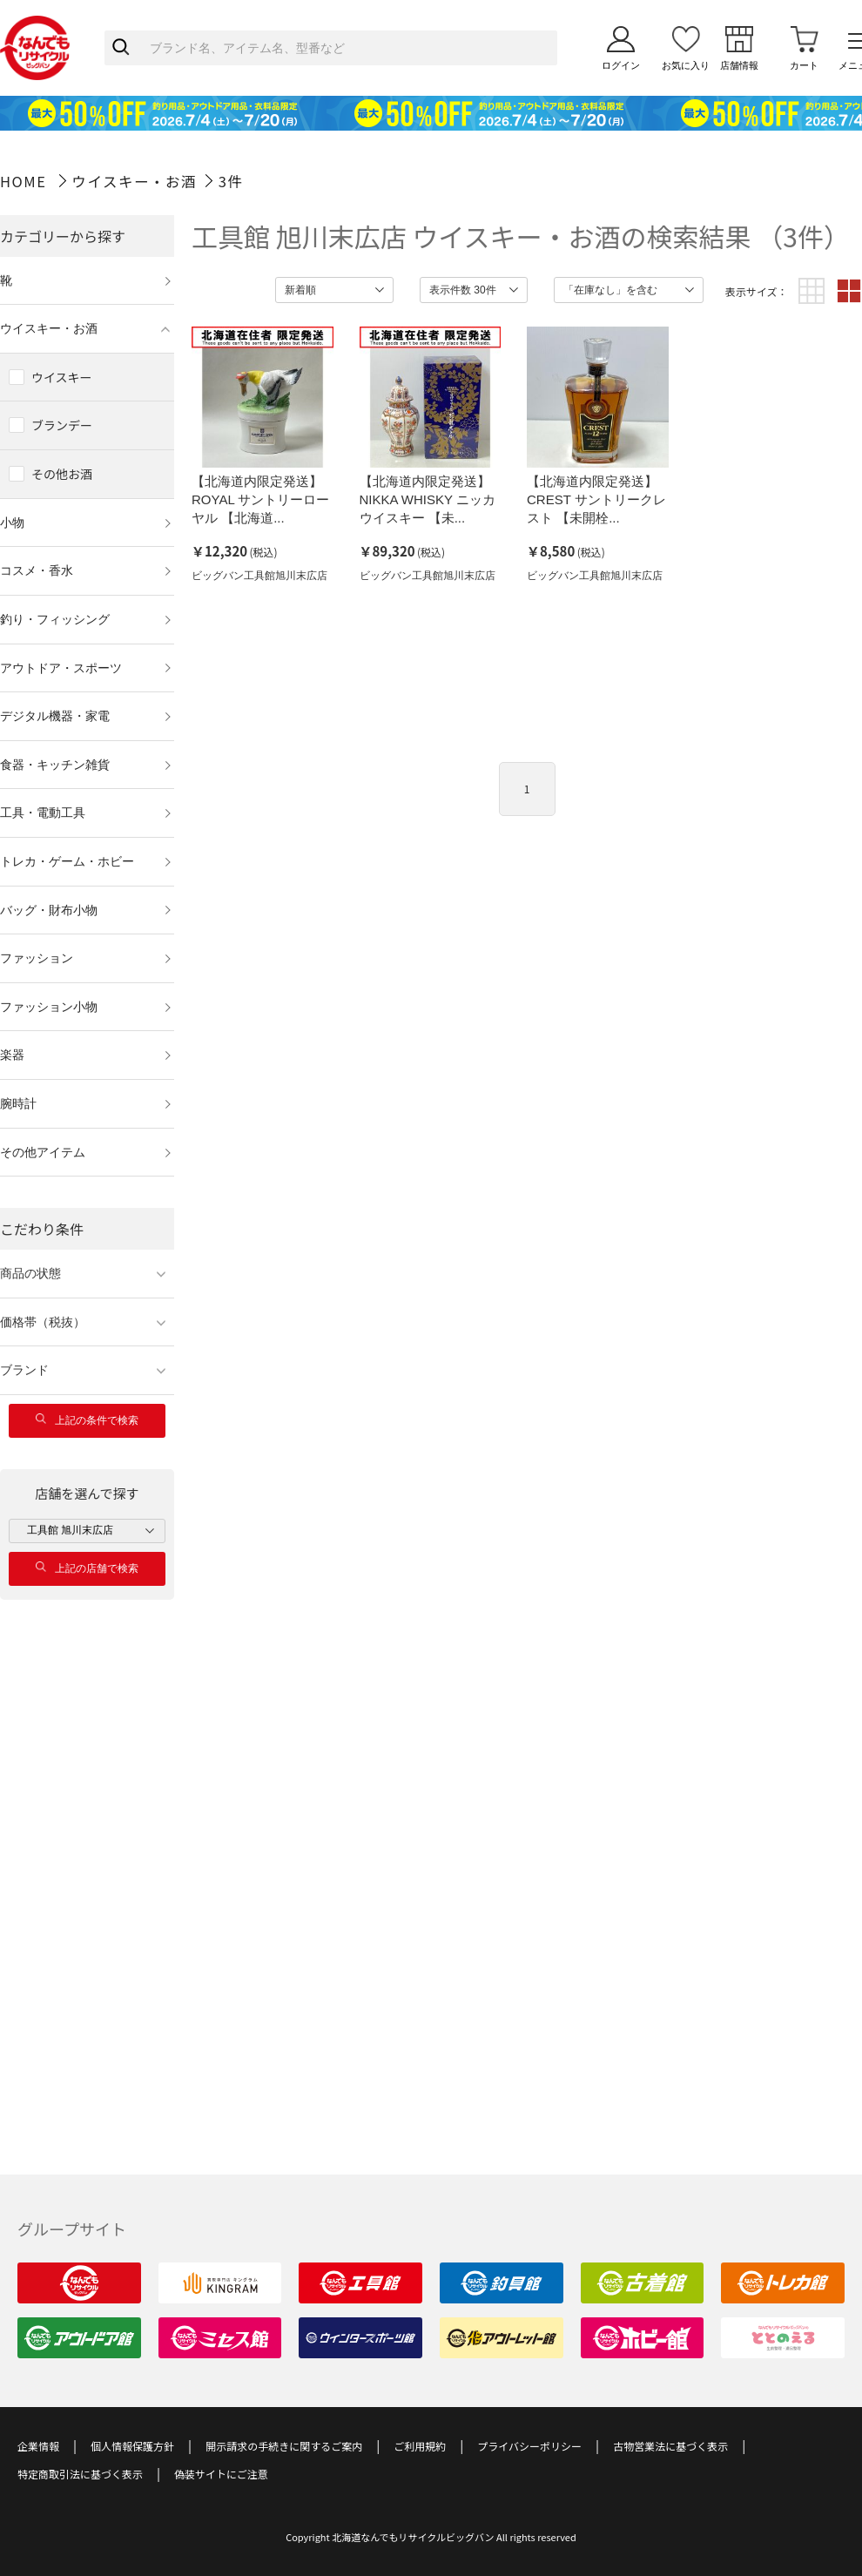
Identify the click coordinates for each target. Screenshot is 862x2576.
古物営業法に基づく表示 (670, 2445)
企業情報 (38, 2445)
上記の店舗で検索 (87, 1568)
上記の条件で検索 (87, 1419)
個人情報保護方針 (132, 2445)
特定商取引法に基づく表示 (80, 2473)
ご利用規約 (420, 2445)
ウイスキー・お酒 (135, 181)
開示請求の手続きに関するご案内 (283, 2445)
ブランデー (61, 425)
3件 (231, 181)
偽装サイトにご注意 (221, 2473)
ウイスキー (61, 377)
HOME (23, 181)
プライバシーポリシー (529, 2445)
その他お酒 (61, 473)
